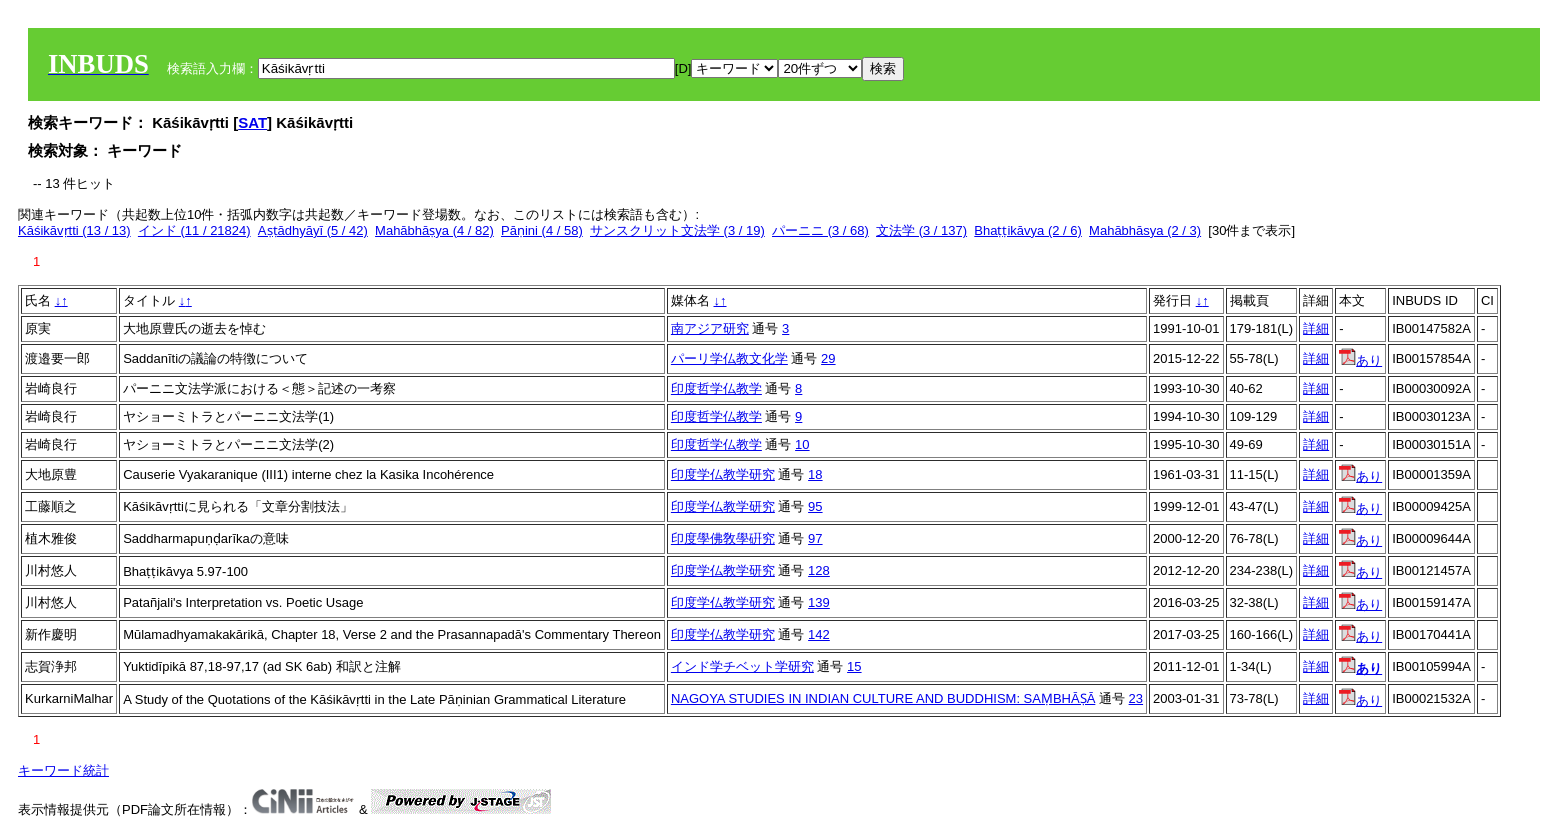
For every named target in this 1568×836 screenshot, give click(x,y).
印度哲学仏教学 (716, 388)
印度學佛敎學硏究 (723, 538)
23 (1136, 698)
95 (815, 506)
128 (819, 570)
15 (854, 666)
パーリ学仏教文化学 (729, 358)
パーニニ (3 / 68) (820, 230)
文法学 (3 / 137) (921, 230)
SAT (252, 122)
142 (819, 634)
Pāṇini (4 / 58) (542, 230)
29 (828, 358)
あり (1360, 360)
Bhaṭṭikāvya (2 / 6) (1028, 230)
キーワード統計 (63, 770)
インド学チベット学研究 (742, 666)
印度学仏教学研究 (723, 474)
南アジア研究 (710, 328)
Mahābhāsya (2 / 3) (1145, 230)
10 (802, 444)
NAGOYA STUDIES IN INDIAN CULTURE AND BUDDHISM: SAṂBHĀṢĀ (883, 698)
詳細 (1316, 328)
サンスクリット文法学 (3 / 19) (677, 230)
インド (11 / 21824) (194, 230)
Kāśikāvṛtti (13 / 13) (74, 230)
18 (815, 474)
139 (819, 602)
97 (815, 538)
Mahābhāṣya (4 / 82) (434, 230)
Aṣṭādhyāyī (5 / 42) (313, 230)
